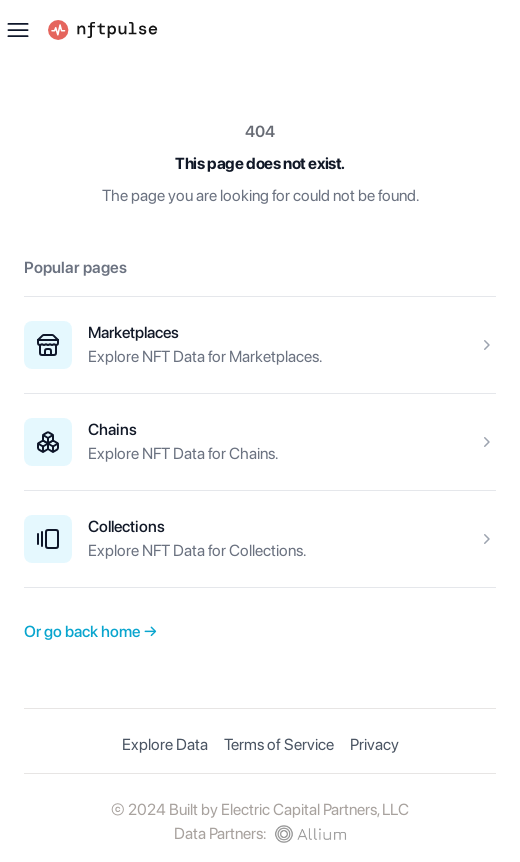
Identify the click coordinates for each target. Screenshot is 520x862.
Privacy (374, 744)
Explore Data (165, 744)
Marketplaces (133, 332)
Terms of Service (279, 744)
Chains (112, 429)
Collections (126, 526)
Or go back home (91, 631)
